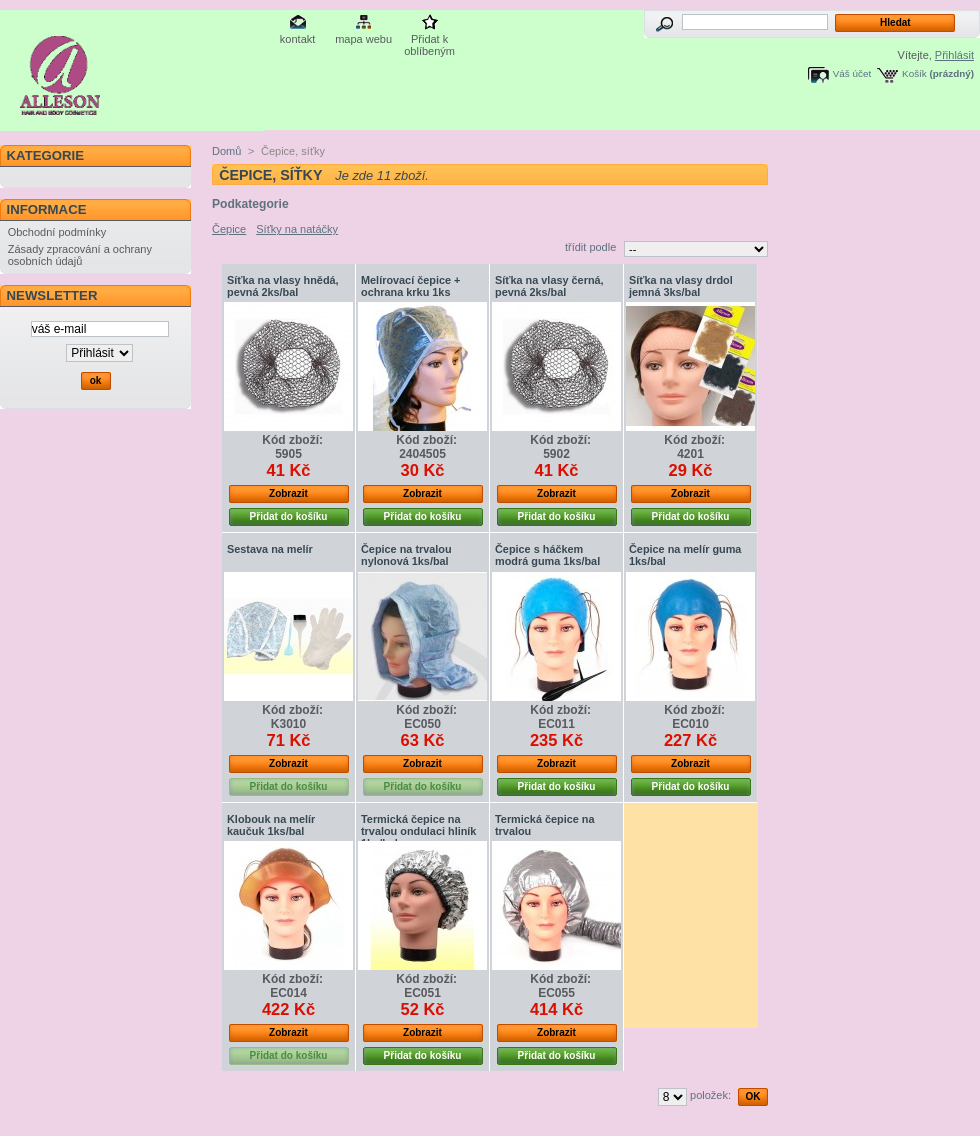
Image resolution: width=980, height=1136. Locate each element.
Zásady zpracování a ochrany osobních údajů (80, 255)
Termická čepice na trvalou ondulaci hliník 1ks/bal (418, 831)
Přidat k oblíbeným (429, 40)
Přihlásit (954, 55)
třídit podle (590, 247)
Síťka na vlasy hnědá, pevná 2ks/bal (283, 286)
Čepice (229, 229)
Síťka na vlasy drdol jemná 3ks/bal (681, 286)
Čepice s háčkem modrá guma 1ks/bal (547, 555)
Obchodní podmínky (57, 232)
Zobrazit (288, 493)
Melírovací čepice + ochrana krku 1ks (410, 286)
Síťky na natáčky (297, 229)
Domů (226, 151)
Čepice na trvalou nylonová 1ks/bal (406, 555)
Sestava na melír (270, 549)
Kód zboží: (292, 440)
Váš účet (852, 73)
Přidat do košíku (289, 516)
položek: (710, 1095)
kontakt (297, 39)
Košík (914, 73)
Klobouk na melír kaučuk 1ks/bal (271, 825)
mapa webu (363, 39)
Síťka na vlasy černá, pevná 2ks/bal (549, 286)
